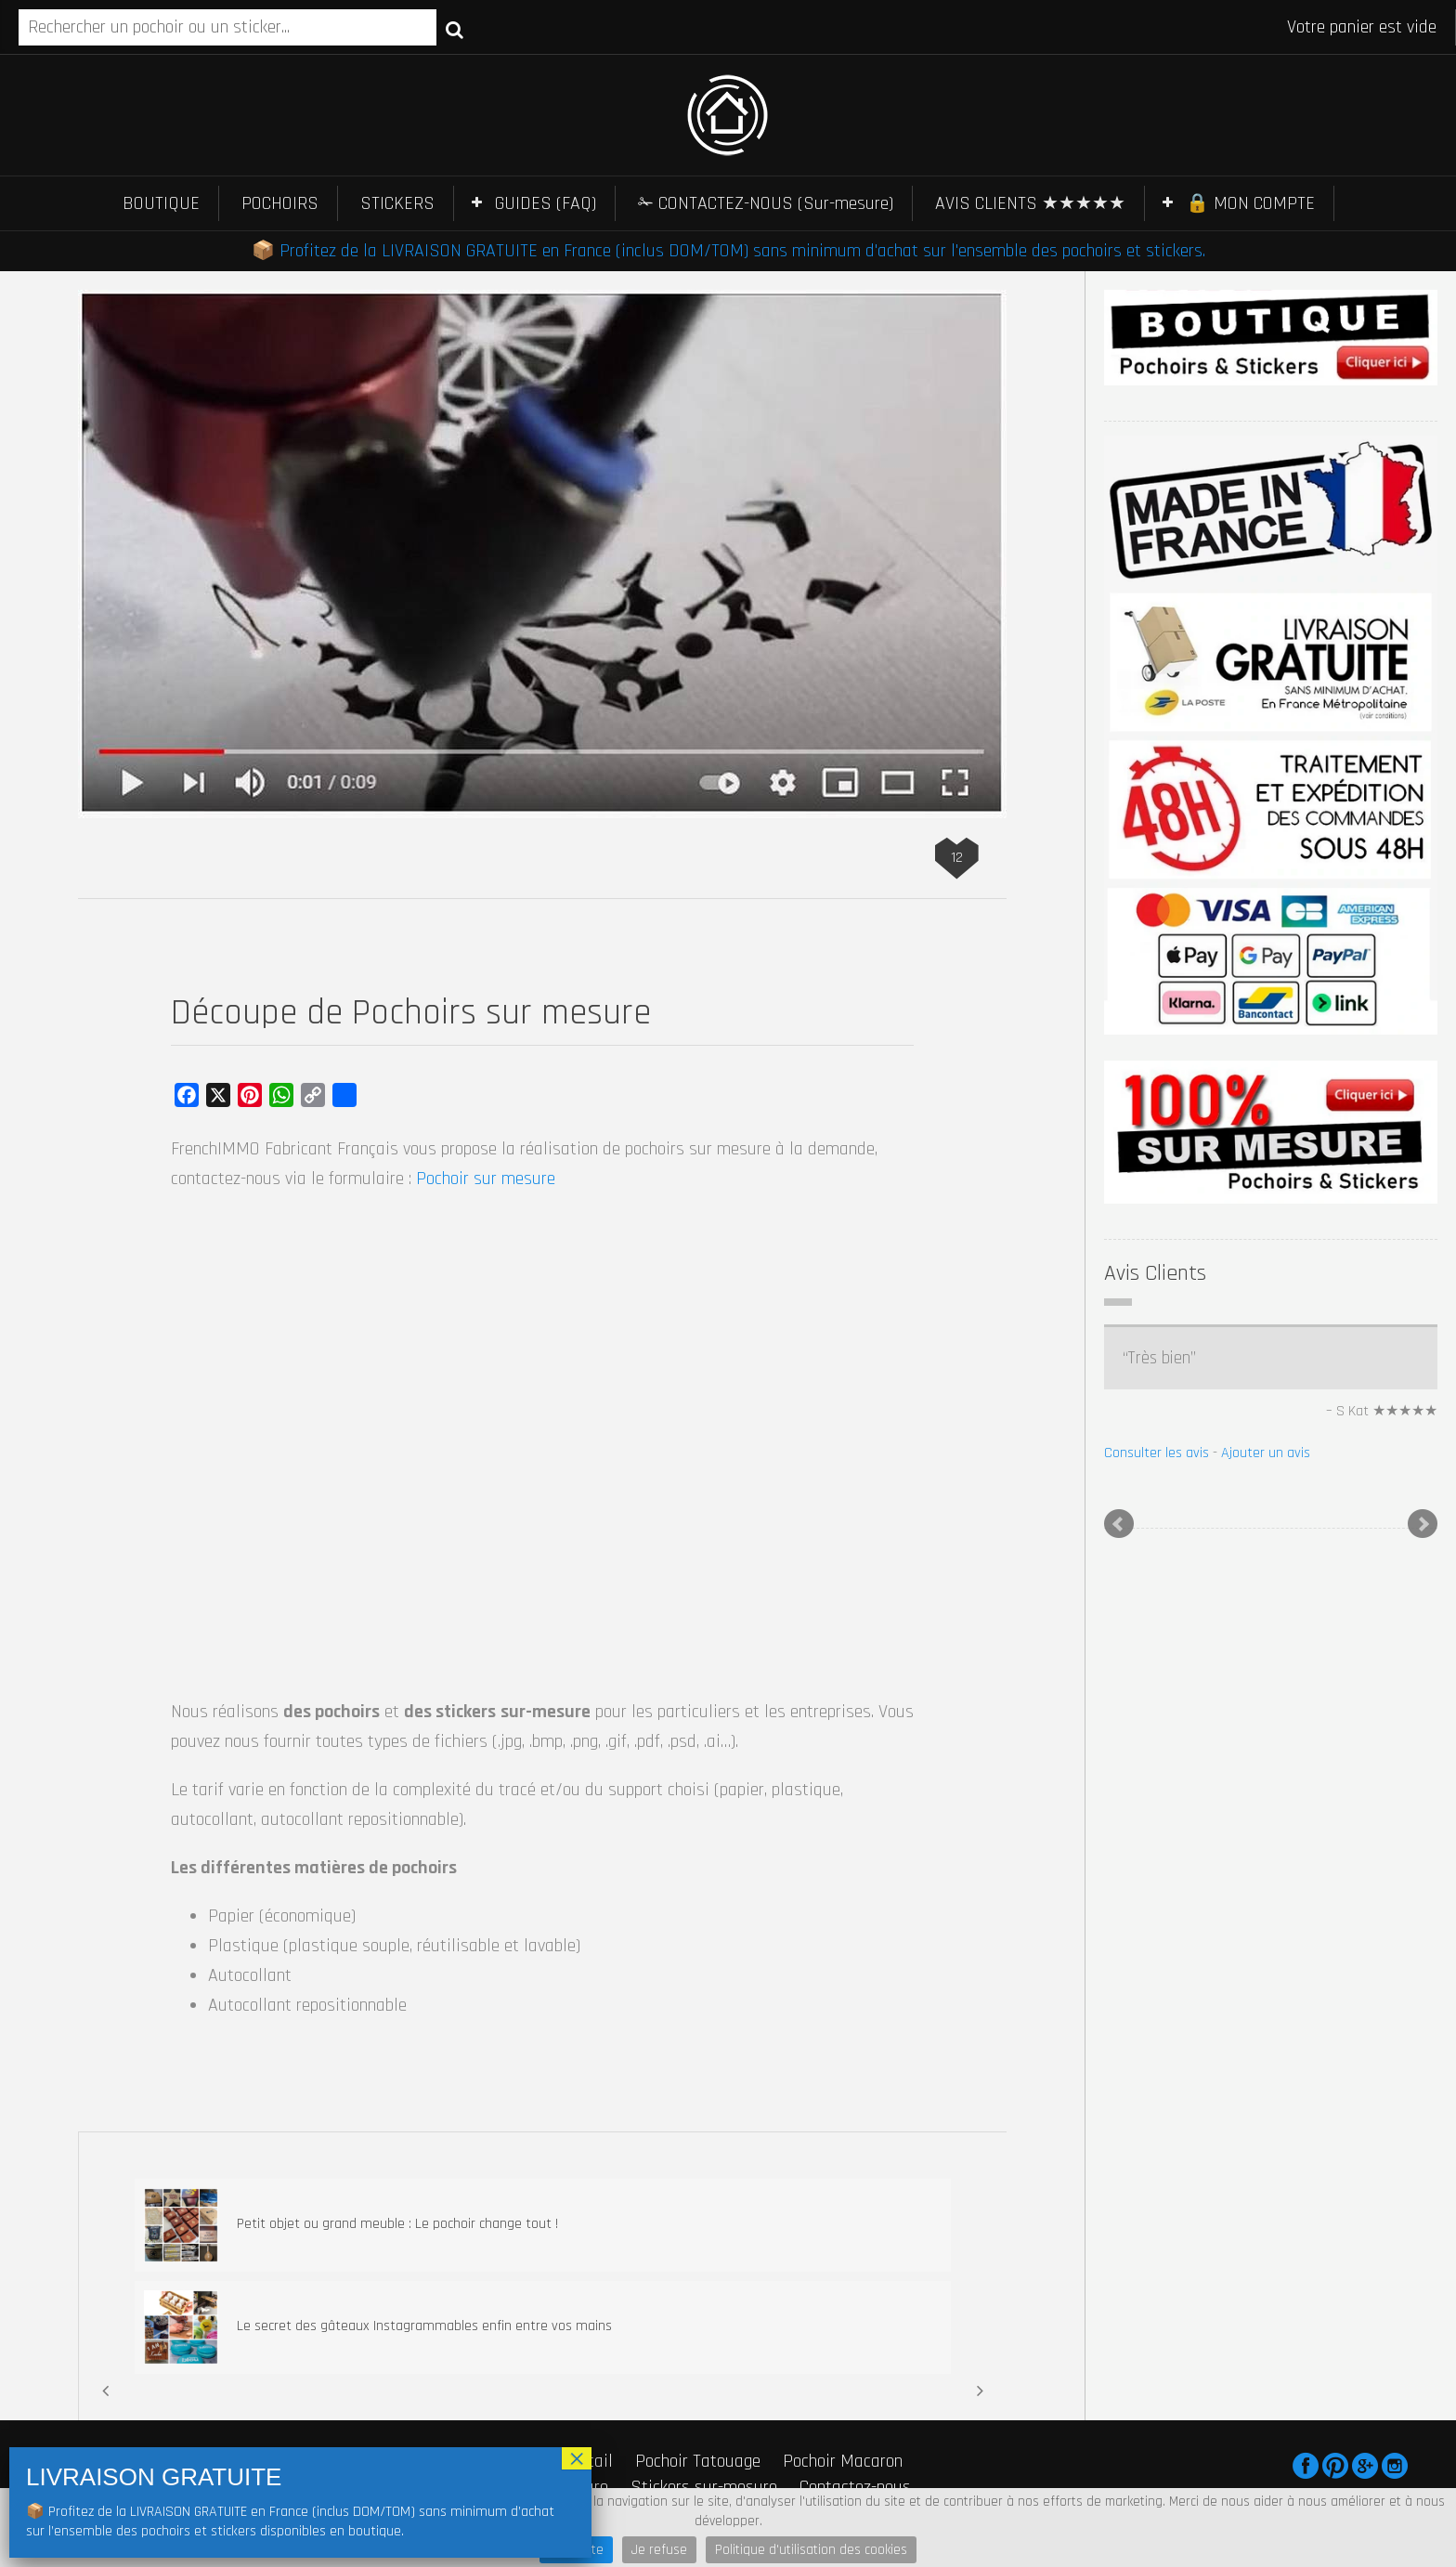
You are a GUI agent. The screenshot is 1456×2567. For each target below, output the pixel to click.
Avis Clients (1155, 1273)
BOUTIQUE (161, 203)
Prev (1119, 1524)
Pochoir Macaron (843, 2461)
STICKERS (397, 203)
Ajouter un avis (1265, 1453)
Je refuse (659, 2550)
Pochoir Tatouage (697, 2461)
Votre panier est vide (1361, 27)
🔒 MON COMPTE (1250, 203)
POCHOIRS (279, 203)
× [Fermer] (576, 2458)
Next (1422, 1524)
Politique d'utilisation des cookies (811, 2550)
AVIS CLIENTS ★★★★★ (1030, 203)
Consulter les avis (1156, 1453)
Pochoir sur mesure (485, 1178)
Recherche (454, 29)
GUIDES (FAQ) (545, 203)
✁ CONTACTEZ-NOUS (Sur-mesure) (765, 203)
